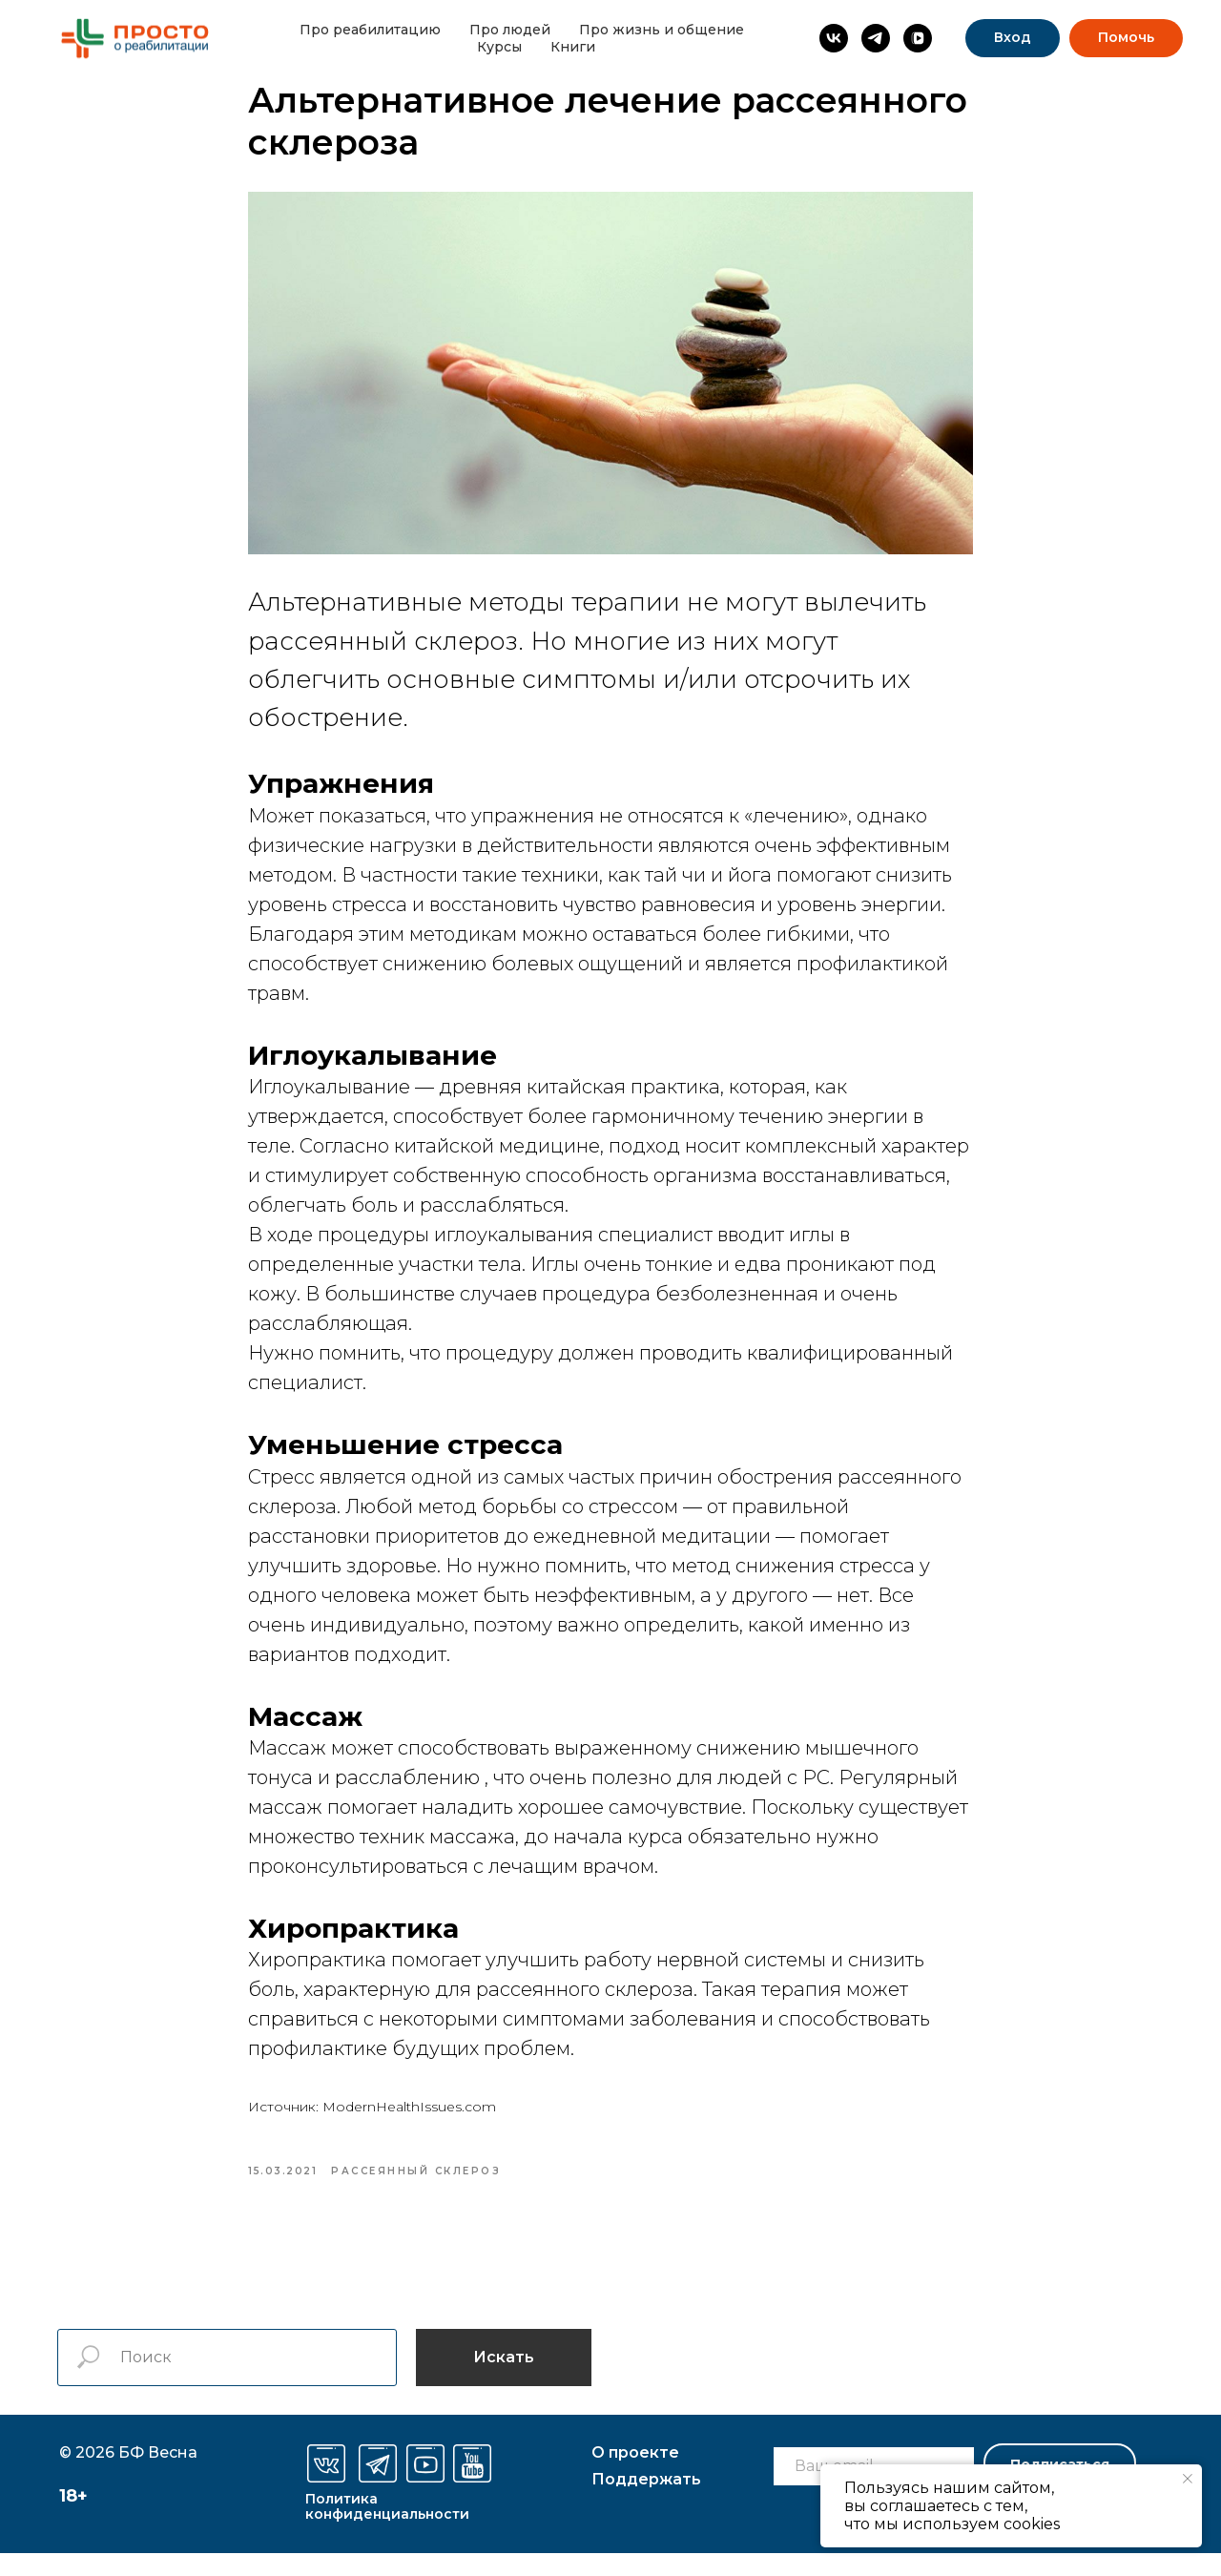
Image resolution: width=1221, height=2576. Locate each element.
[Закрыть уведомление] (1187, 2478)
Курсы (499, 46)
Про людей (509, 29)
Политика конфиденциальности (387, 2529)
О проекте (635, 2475)
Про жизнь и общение (661, 29)
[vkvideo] (917, 38)
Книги (572, 46)
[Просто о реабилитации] (833, 38)
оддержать (646, 2502)
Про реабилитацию (370, 29)
